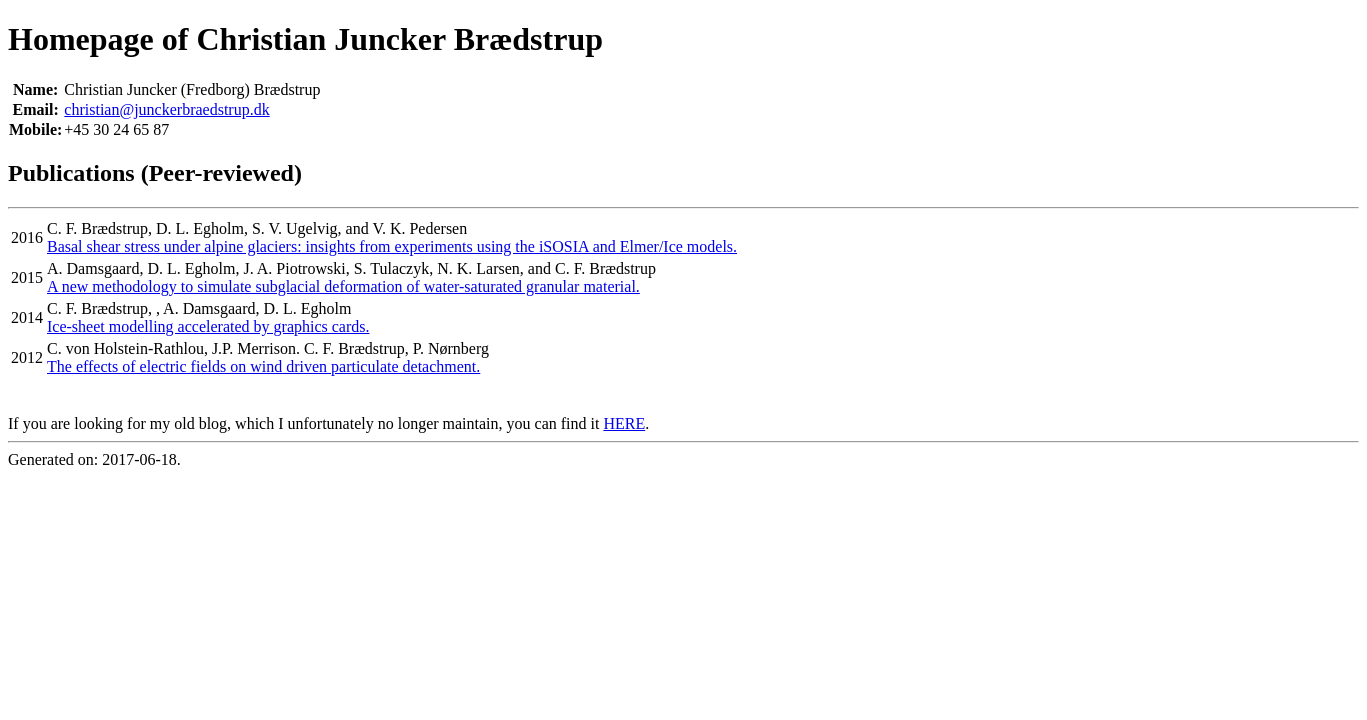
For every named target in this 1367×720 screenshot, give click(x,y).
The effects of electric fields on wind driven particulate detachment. (263, 366)
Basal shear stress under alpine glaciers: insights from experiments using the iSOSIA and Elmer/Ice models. (392, 246)
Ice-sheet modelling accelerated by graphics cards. (208, 326)
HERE (624, 423)
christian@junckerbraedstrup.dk (166, 109)
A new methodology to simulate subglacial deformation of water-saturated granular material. (343, 286)
